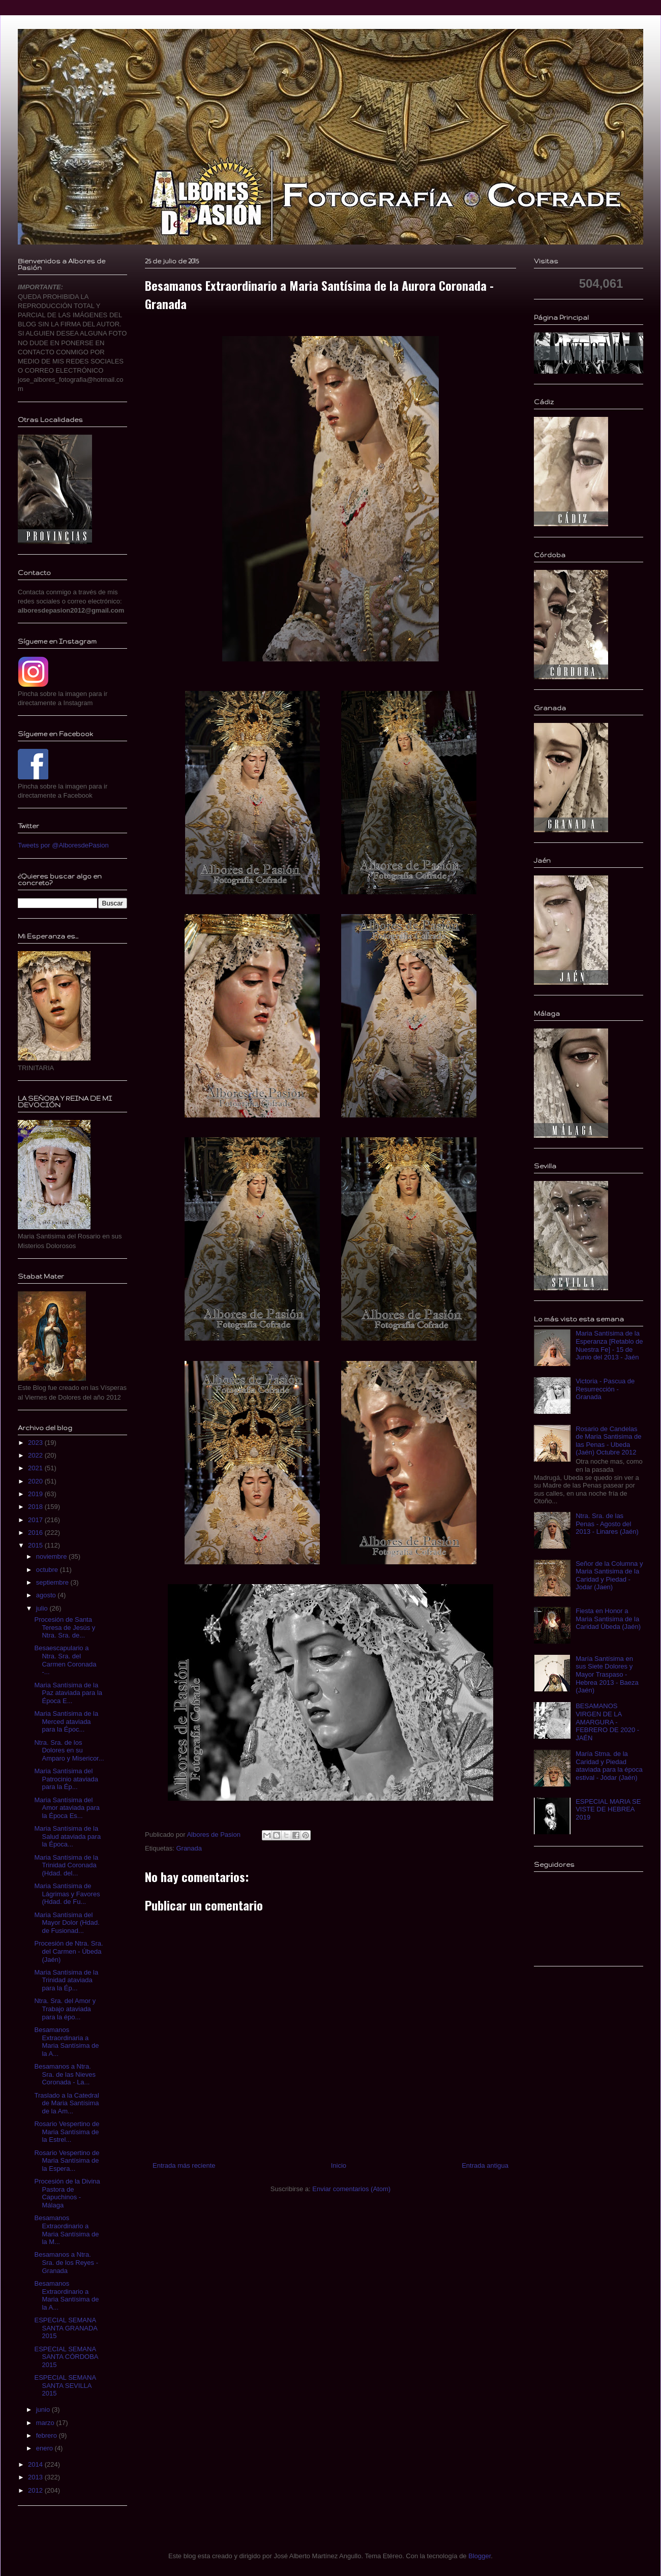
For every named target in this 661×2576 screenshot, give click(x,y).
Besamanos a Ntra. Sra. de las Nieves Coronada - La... (65, 2074)
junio (44, 2409)
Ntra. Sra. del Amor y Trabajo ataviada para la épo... (65, 2008)
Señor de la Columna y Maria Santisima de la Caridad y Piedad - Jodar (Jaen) (609, 1575)
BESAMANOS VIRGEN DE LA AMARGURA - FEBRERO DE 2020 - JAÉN (607, 1721)
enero (45, 2448)
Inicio (338, 2165)
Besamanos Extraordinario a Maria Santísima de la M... (66, 2230)
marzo (46, 2423)
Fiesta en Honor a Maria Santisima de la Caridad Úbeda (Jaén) (608, 1618)
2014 (36, 2464)
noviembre (52, 1556)
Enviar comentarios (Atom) (351, 2189)
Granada (189, 1848)
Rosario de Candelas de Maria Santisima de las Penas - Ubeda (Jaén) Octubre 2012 (608, 1441)
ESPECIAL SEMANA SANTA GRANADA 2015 (65, 2328)
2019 (36, 1494)
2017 (36, 1520)
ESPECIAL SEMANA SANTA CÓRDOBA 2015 (66, 2357)
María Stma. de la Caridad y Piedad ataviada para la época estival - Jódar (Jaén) (609, 1765)
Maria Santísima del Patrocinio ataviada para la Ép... (66, 1779)
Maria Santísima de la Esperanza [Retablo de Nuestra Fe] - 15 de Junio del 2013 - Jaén (609, 1345)
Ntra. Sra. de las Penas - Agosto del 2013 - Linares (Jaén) (607, 1523)
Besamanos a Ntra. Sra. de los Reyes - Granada (66, 2262)
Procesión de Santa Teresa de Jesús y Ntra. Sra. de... (64, 1627)
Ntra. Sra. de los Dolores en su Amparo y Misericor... (69, 1750)
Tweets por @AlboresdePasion (63, 845)
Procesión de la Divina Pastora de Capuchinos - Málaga (67, 2193)
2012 (36, 2490)
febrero (47, 2435)
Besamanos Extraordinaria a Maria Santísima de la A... (66, 2041)
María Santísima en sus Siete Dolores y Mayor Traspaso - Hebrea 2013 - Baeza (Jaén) (607, 1674)
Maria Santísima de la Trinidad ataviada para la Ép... (66, 1980)
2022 (36, 1455)
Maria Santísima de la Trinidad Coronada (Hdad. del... (66, 1865)
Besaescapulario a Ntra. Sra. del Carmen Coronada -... (65, 1660)
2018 (36, 1506)
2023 (36, 1442)
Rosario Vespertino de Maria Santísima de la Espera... (66, 2160)
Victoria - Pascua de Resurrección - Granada (605, 1389)
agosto (47, 1595)
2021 (36, 1468)
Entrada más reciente (184, 2165)
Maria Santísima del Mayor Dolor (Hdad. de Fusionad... (66, 1922)
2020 (36, 1481)
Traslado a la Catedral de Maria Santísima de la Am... (66, 2103)
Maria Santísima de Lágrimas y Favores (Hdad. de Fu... (67, 1893)
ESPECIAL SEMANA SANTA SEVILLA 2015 (65, 2385)
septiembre (53, 1582)
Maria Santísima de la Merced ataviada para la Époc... (66, 1721)
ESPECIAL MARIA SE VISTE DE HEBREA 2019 (608, 1809)
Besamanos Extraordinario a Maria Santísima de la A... (66, 2295)
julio (43, 1608)
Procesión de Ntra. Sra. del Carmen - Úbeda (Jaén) (68, 1951)
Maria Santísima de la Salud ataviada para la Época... (67, 1836)
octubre (48, 1569)
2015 (36, 1545)
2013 (36, 2477)
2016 (36, 1532)
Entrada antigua (485, 2165)
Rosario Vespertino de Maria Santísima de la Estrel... (66, 2131)
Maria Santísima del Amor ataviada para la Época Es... (66, 1808)
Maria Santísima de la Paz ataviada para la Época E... (68, 1693)
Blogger (479, 2556)
